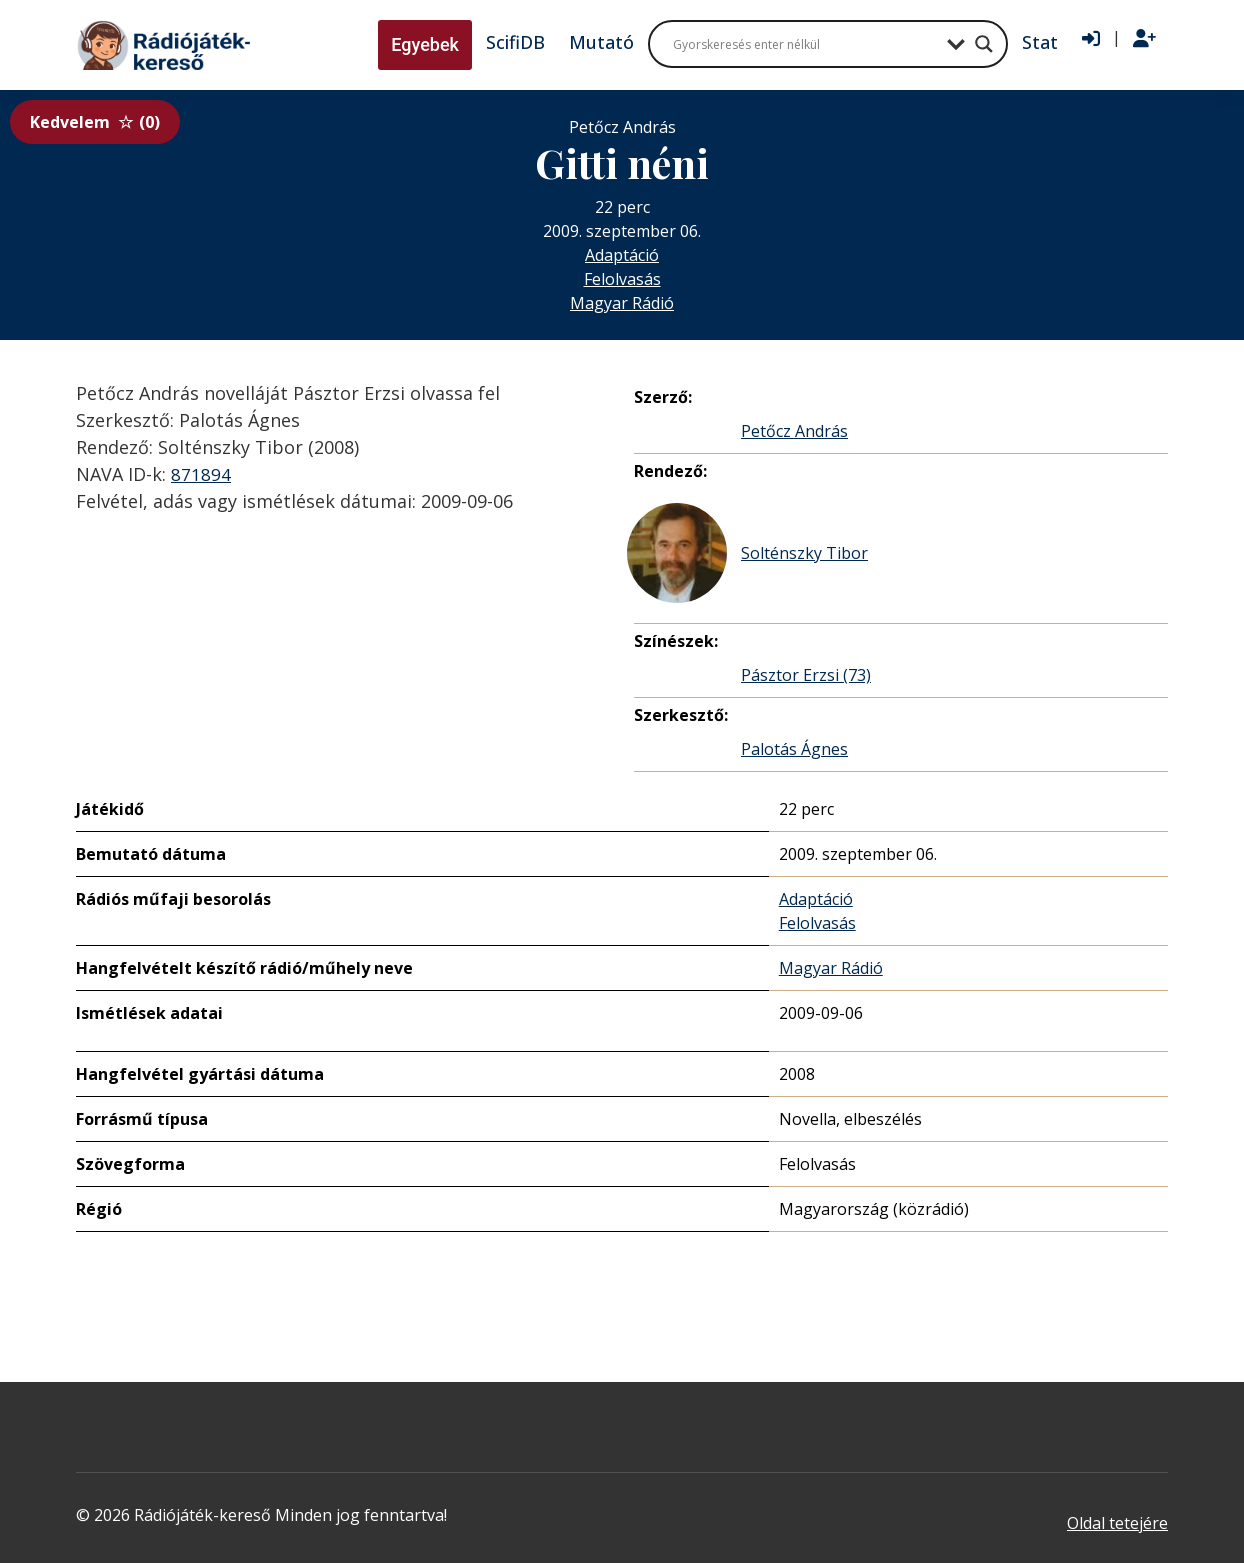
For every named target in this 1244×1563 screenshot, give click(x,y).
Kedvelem (95, 122)
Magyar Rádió (622, 303)
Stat (1040, 42)
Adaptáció (622, 255)
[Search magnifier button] (984, 44)
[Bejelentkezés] (1091, 39)
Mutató (601, 42)
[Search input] (805, 44)
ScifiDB (515, 42)
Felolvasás (622, 279)
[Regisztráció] (1144, 39)
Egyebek (425, 44)
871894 (201, 474)
